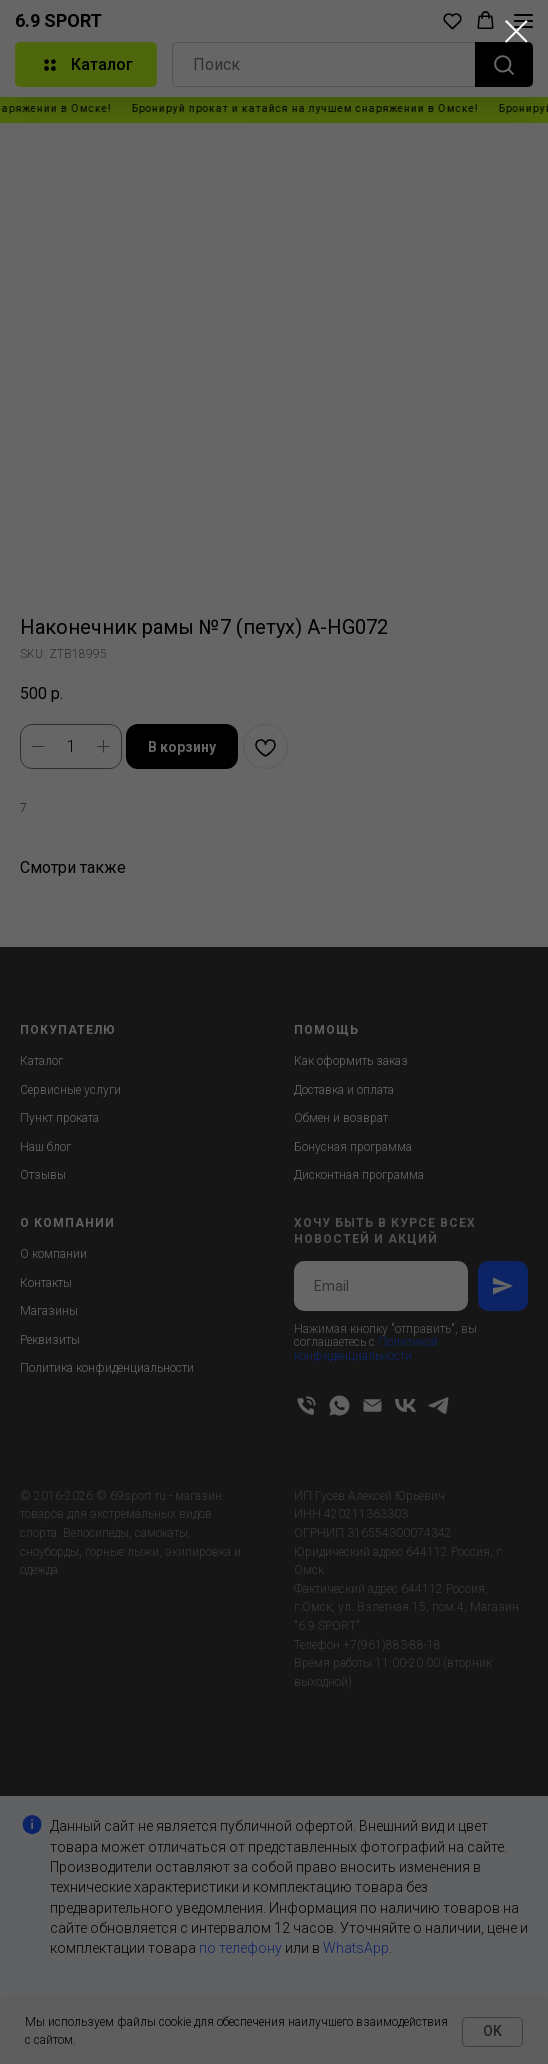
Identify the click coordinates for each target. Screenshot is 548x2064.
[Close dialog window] (516, 31)
